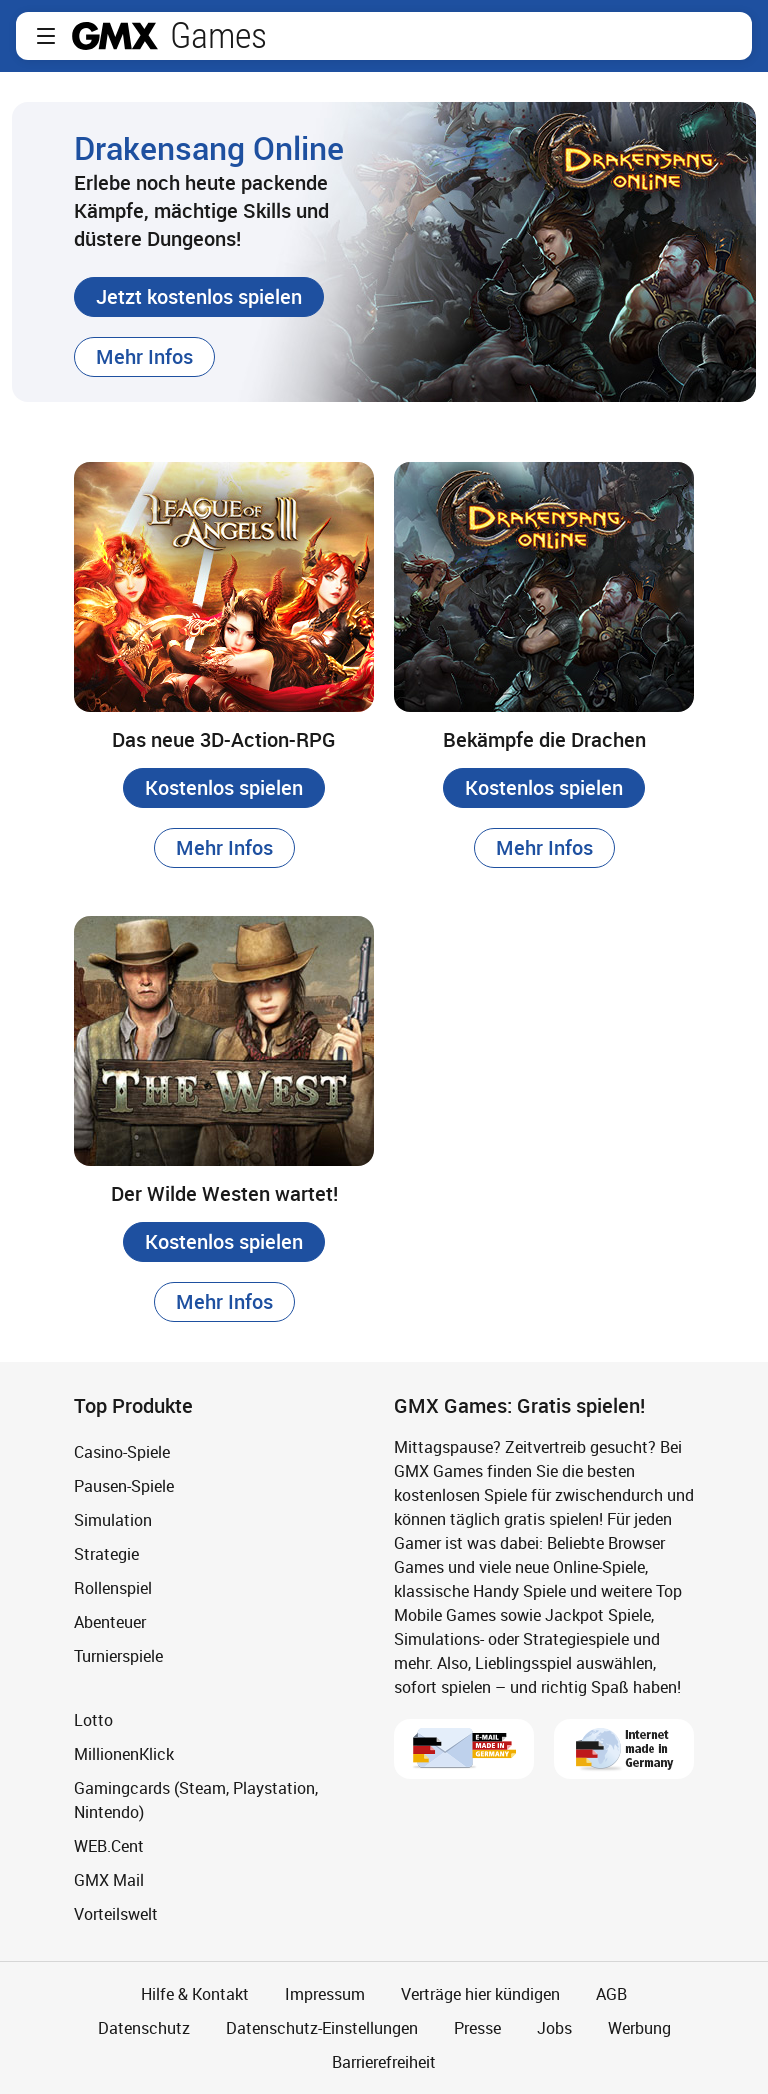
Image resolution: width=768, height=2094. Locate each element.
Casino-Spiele (122, 1452)
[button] (46, 36)
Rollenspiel (113, 1588)
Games (218, 36)
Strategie (106, 1554)
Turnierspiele (118, 1656)
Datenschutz (144, 2028)
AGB (611, 1994)
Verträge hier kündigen (480, 1994)
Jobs (554, 2028)
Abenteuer (110, 1622)
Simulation (113, 1520)
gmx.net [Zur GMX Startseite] (115, 36)
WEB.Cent (109, 1846)
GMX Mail (109, 1880)
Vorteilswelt (116, 1914)
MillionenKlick (124, 1754)
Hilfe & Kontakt (195, 1994)
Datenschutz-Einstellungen (322, 2028)
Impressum (325, 1994)
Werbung (639, 2028)
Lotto (93, 1720)
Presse (477, 2028)
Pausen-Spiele (124, 1486)
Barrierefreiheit (384, 2062)
